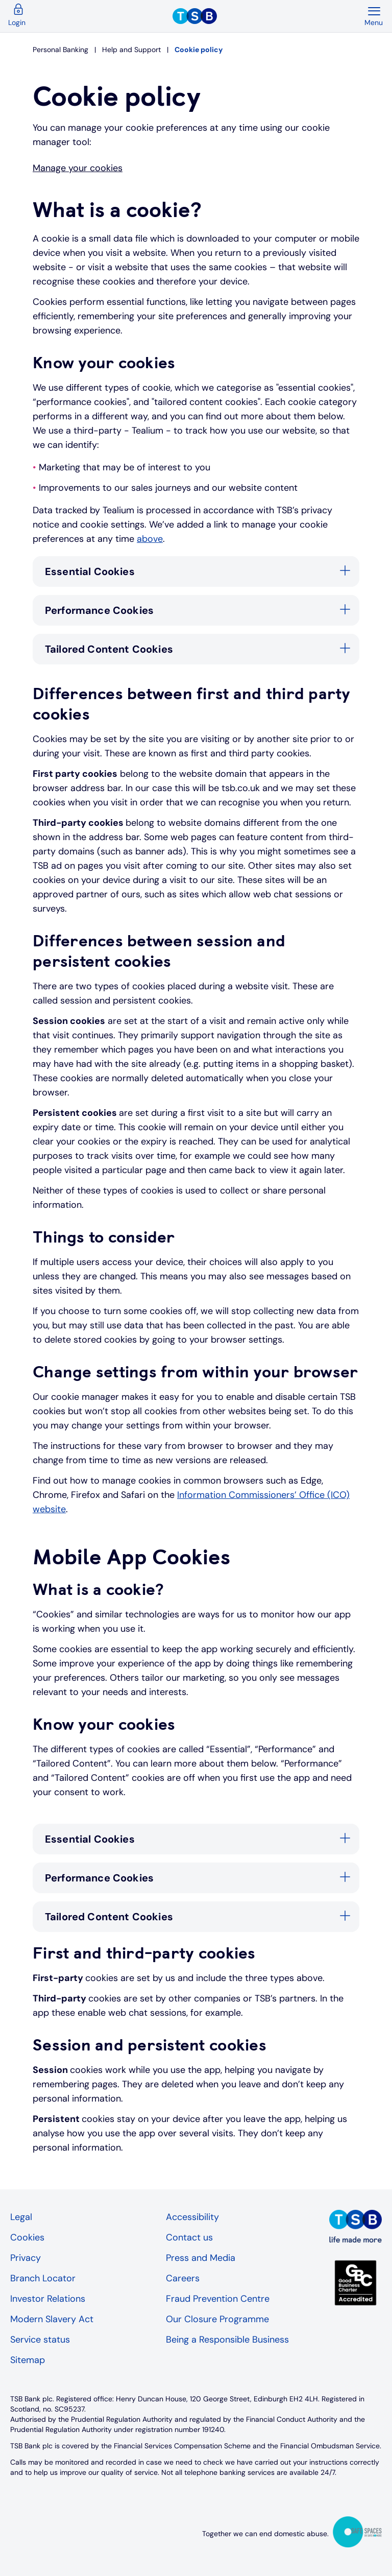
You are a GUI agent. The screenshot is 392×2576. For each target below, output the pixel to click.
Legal (21, 2217)
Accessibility (192, 2217)
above (150, 539)
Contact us (189, 2237)
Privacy (25, 2258)
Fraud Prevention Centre (218, 2299)
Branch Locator (43, 2278)
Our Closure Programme (217, 2319)
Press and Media (200, 2258)
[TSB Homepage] (268, 16)
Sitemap (27, 2360)
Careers (183, 2278)
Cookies (27, 2237)
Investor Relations (47, 2299)
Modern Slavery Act (51, 2319)
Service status (40, 2339)
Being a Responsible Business (227, 2339)
